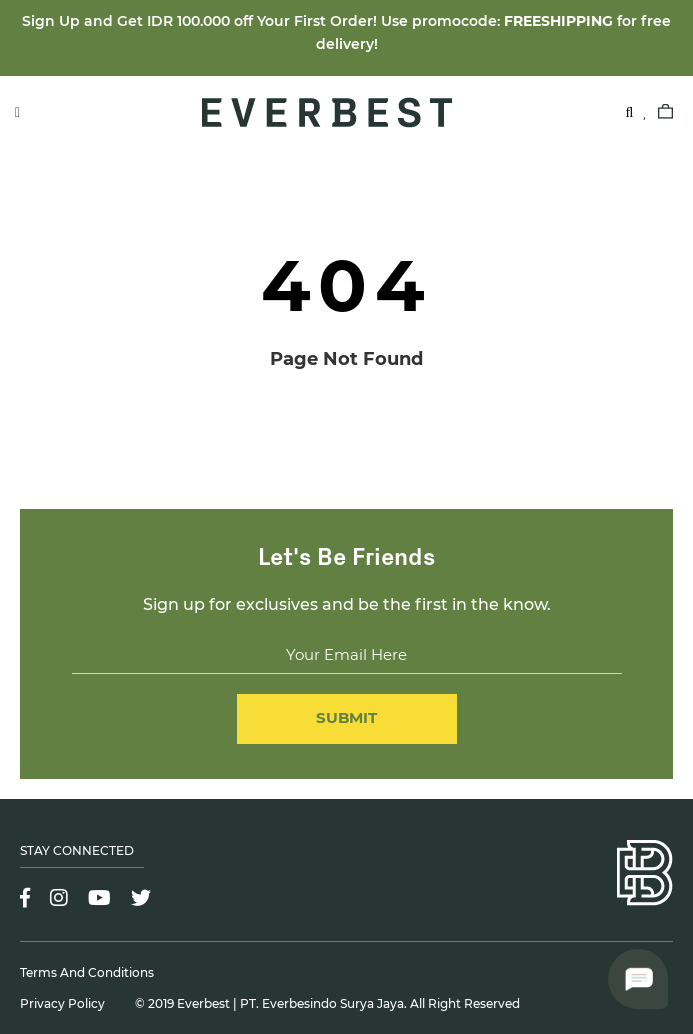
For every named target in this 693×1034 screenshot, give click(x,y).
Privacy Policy (62, 1003)
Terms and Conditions (87, 972)
